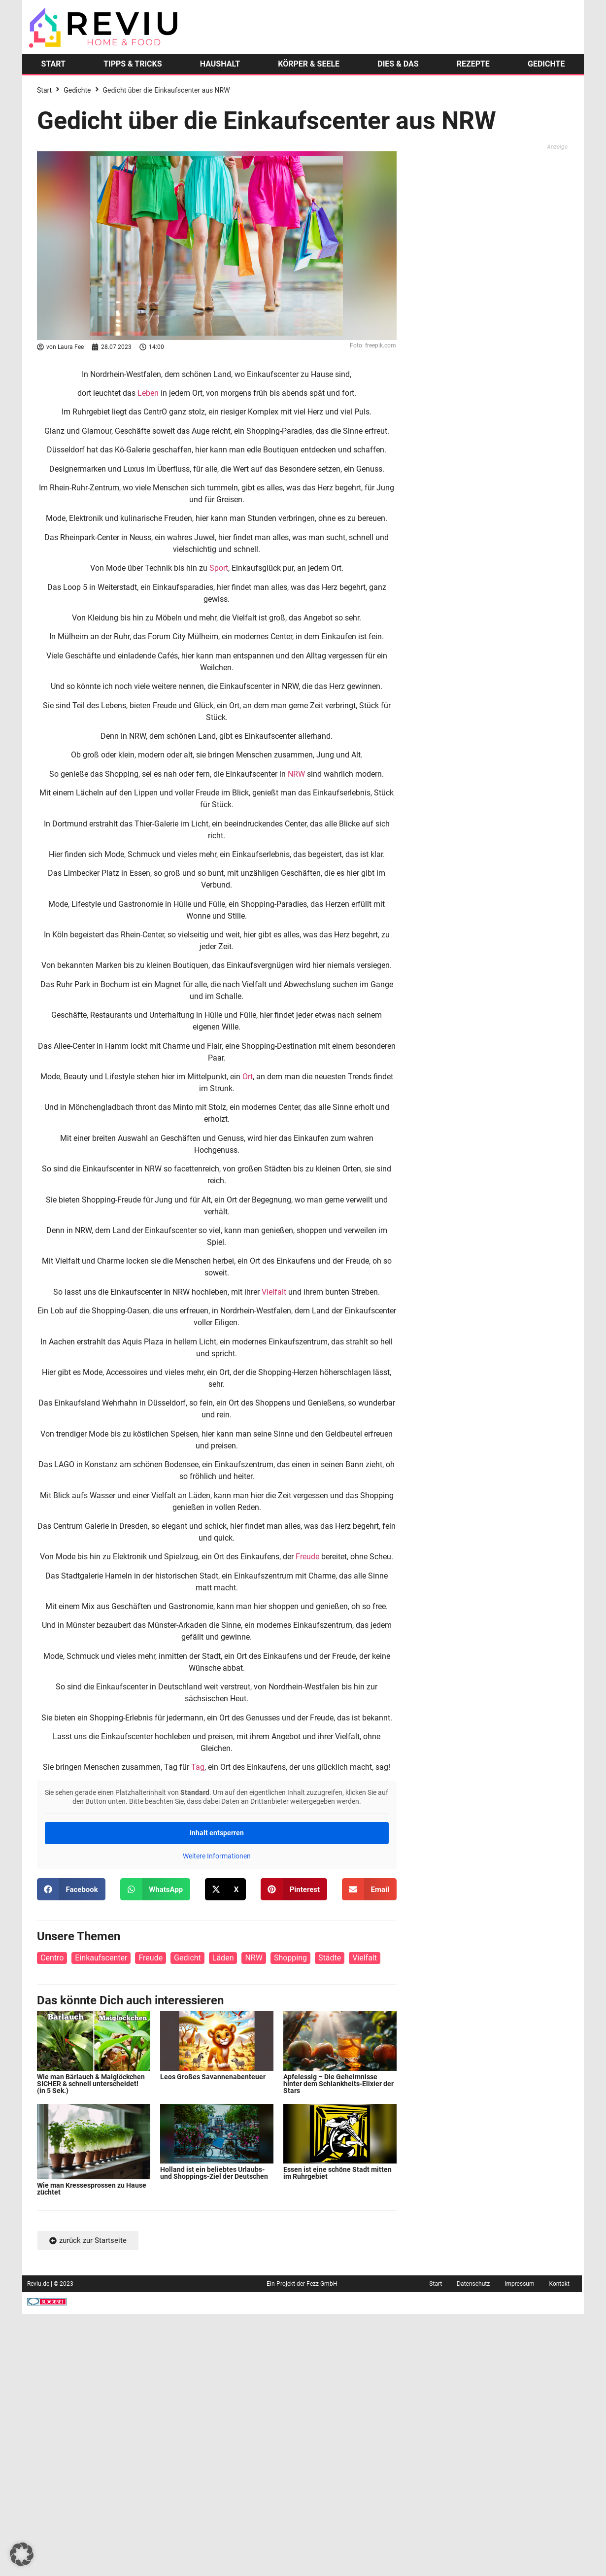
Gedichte (77, 90)
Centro (52, 1957)
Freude (307, 1556)
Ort (247, 1076)
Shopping (290, 1957)
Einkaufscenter (101, 1957)
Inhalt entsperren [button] (217, 1833)
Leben (148, 393)
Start (44, 90)
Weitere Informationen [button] (217, 1856)
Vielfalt (274, 1292)
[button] (71, 1889)
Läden (223, 1957)
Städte (329, 1957)
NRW (296, 774)
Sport (218, 568)
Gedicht (187, 1957)
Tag (197, 1767)
